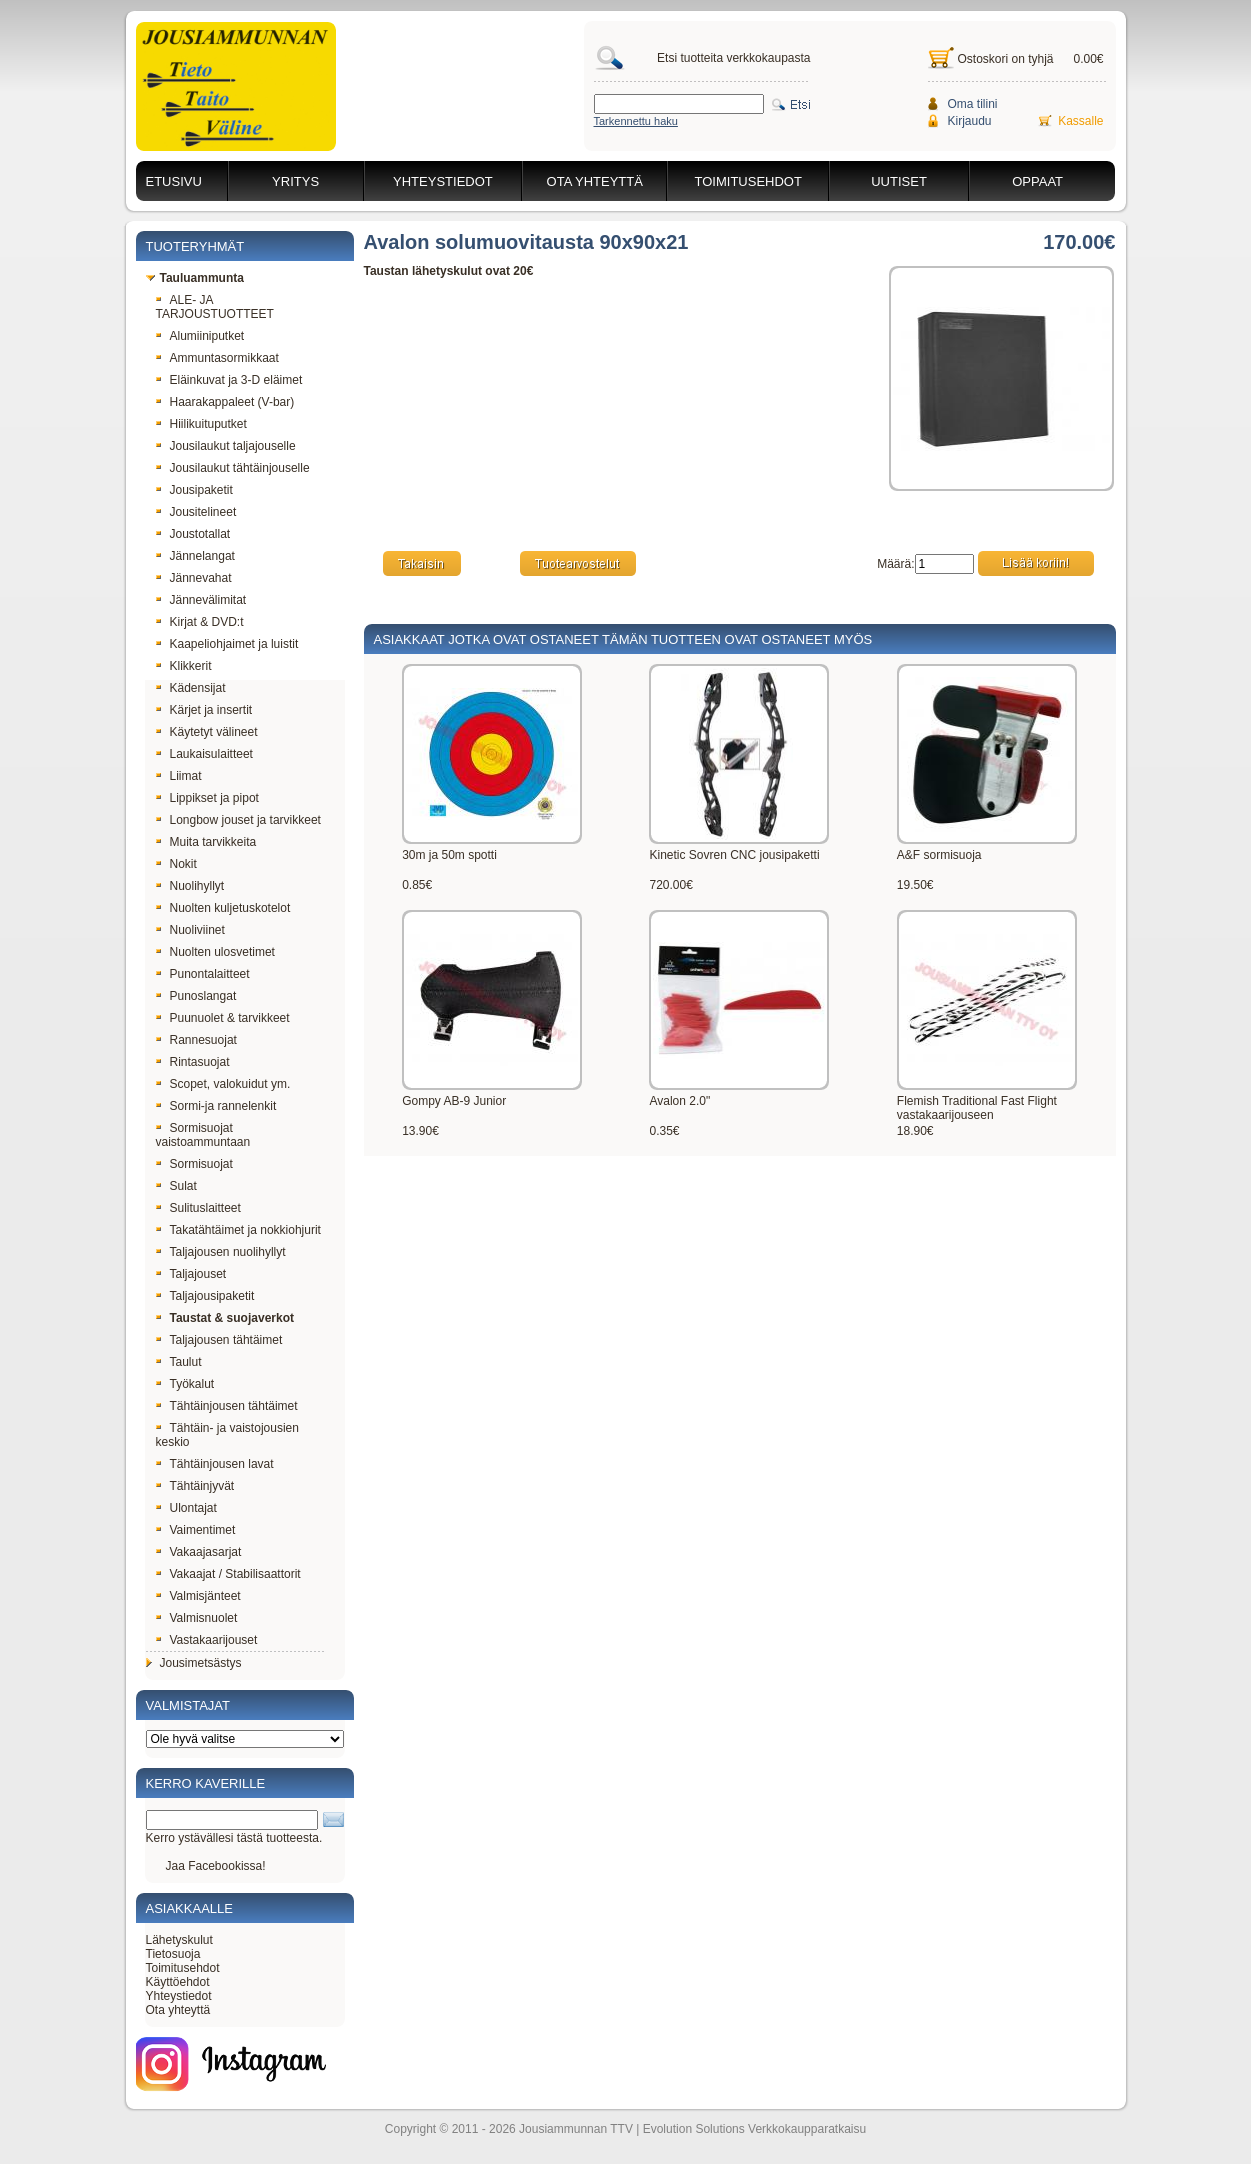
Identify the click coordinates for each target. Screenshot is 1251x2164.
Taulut (179, 1362)
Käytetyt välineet (207, 732)
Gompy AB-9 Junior (454, 1101)
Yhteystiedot (443, 181)
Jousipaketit (194, 490)
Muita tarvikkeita (206, 842)
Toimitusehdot (748, 181)
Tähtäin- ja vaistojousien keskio (227, 1435)
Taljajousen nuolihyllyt (221, 1252)
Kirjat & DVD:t (200, 622)
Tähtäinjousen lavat (215, 1464)
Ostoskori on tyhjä (1006, 59)
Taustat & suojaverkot (225, 1318)
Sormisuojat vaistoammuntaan (203, 1135)
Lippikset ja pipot (207, 798)
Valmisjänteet (198, 1596)
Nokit (176, 864)
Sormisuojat (194, 1164)
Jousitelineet (196, 512)
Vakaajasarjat (199, 1552)
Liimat (179, 776)
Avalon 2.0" (679, 1101)
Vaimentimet (196, 1530)
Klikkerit (184, 666)
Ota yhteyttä (595, 181)
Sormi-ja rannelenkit (216, 1106)
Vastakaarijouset (207, 1640)
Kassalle (1080, 121)
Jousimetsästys (194, 1663)
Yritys (295, 181)
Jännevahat (194, 578)
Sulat (176, 1186)
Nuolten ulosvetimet (215, 952)
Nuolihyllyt (190, 886)
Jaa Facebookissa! (216, 1866)
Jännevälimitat (201, 600)
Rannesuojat (196, 1040)
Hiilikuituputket (201, 424)
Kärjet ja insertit (204, 710)
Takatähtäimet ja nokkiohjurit (238, 1230)
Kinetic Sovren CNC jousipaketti (734, 855)
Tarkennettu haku (636, 121)
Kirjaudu (970, 121)
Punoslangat (196, 996)
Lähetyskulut (179, 1940)
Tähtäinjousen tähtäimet (227, 1406)
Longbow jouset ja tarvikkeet (238, 820)
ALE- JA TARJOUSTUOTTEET (215, 307)
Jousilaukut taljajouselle (226, 446)
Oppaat (1037, 181)
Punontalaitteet (203, 974)
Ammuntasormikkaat (217, 358)
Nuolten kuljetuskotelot (223, 908)
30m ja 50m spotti (449, 855)
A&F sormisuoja (939, 855)
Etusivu (174, 181)
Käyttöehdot (178, 1982)
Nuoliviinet (190, 930)
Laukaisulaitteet (204, 754)
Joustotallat (193, 534)
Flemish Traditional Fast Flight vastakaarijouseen (977, 1108)
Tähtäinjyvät (195, 1486)
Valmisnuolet (197, 1618)
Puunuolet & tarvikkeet (223, 1018)
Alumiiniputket (200, 336)
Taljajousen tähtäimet (219, 1340)
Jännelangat (195, 556)
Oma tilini (973, 104)
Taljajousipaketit (205, 1296)
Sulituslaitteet (198, 1208)
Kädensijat (191, 688)
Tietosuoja (173, 1954)
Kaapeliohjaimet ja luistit (227, 644)
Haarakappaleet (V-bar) (225, 402)
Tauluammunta (195, 278)
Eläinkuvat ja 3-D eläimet (229, 380)
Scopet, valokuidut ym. (223, 1084)
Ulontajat (186, 1508)
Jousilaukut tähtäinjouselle (233, 468)
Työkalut (185, 1384)
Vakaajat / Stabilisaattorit (228, 1574)
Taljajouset (191, 1274)
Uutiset (899, 181)
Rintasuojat (193, 1062)
